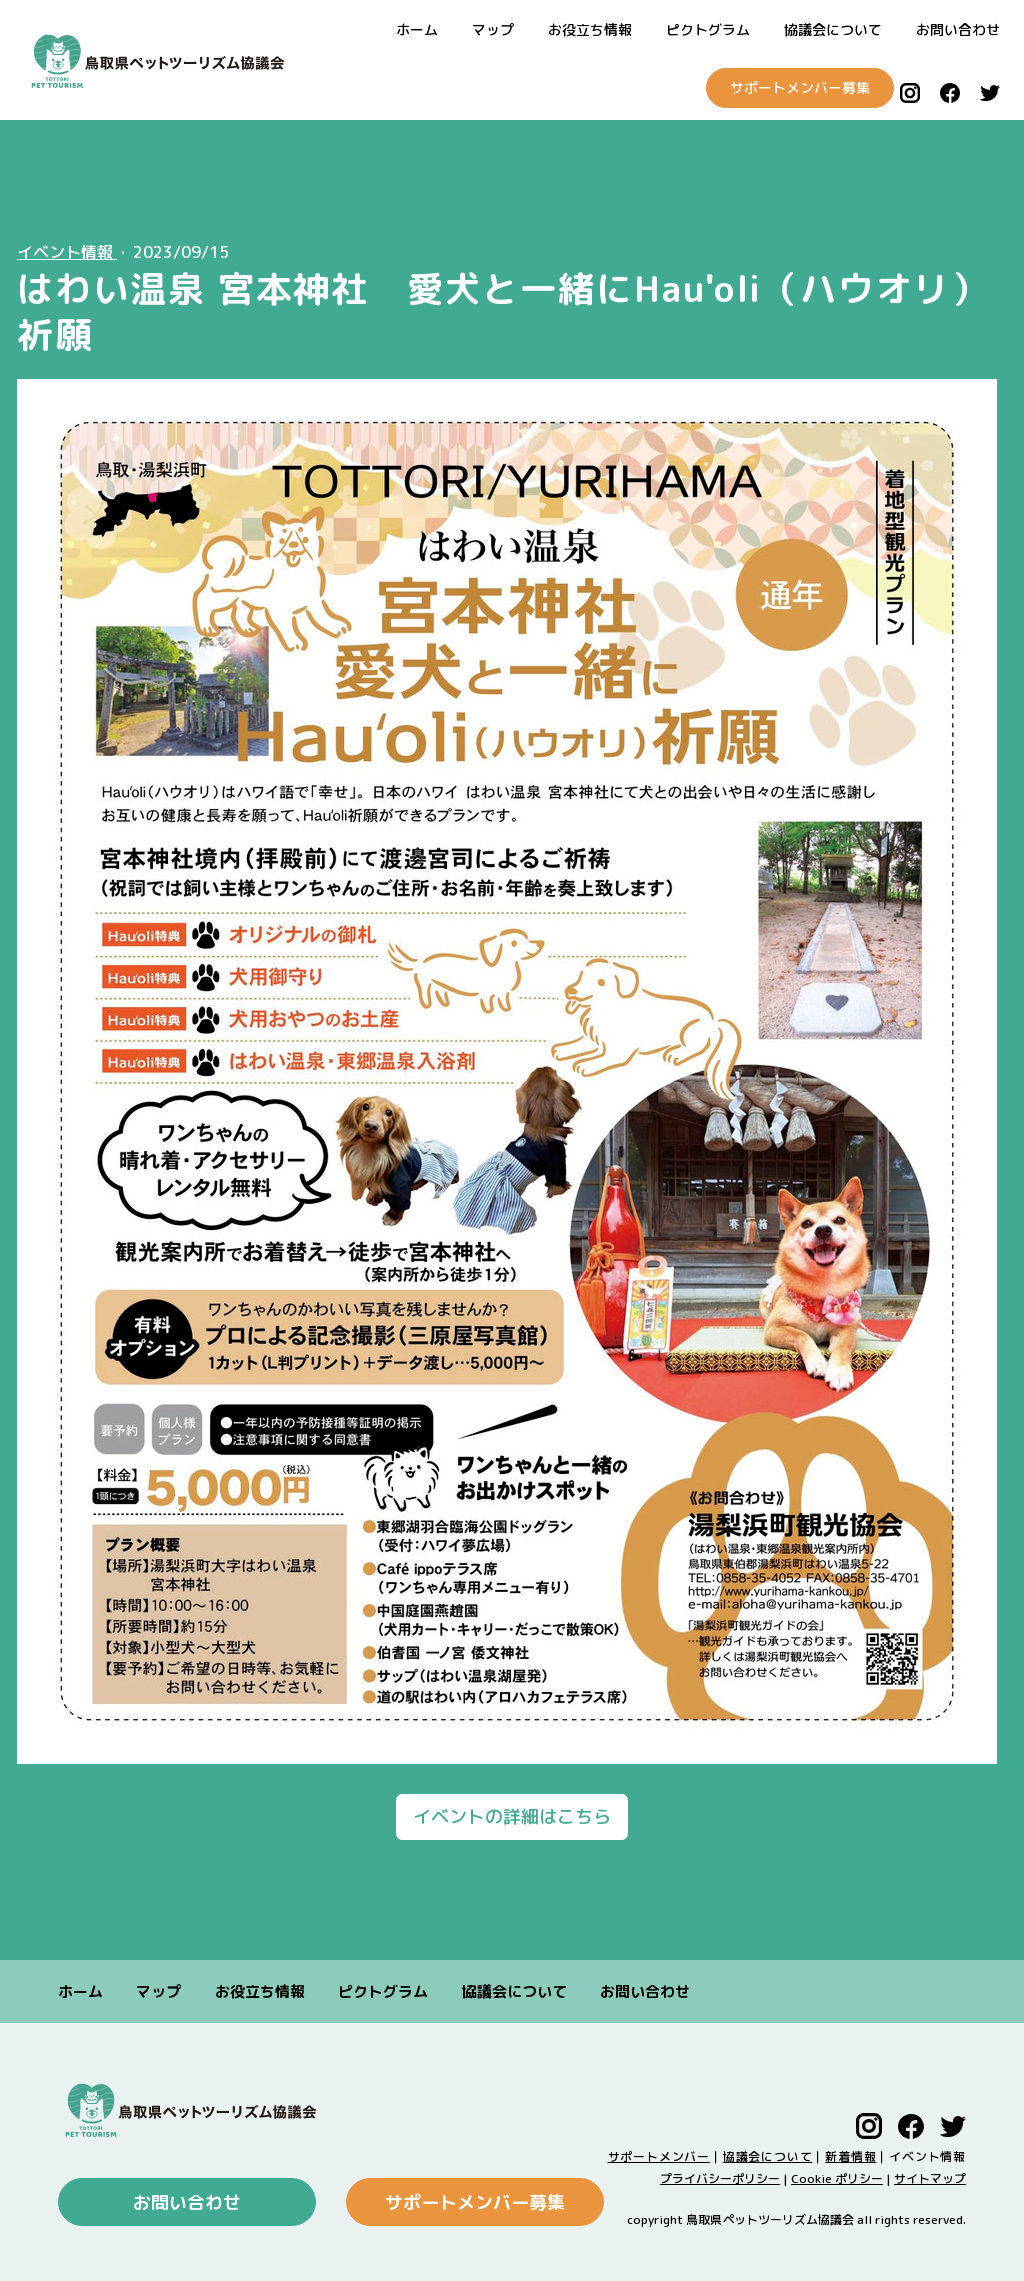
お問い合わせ (958, 29)
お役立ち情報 (590, 29)
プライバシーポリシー (720, 2178)
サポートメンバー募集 (786, 87)
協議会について (833, 29)
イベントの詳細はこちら (512, 1816)
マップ (493, 29)
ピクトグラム (708, 29)
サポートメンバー (659, 2156)
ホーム (417, 29)
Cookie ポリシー (837, 2178)
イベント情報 (67, 252)
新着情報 (850, 2156)
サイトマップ (930, 2178)
